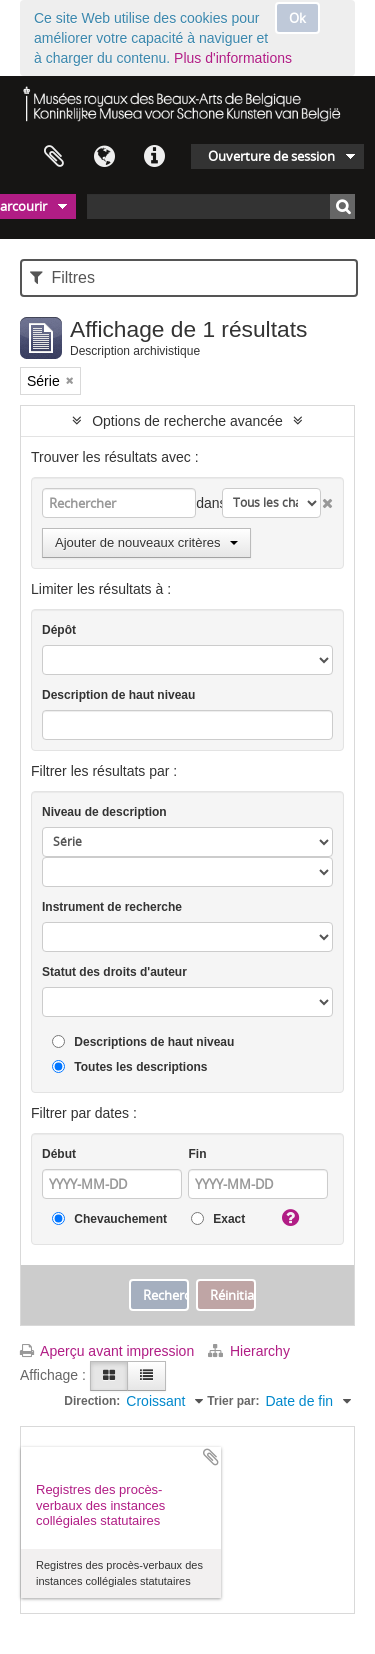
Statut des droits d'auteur (114, 972)
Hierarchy (249, 1351)
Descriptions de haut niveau (143, 1042)
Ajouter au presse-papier (211, 1457)
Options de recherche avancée (187, 421)
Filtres (62, 277)
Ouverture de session (271, 156)
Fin (197, 1154)
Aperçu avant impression (107, 1351)
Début (59, 1154)
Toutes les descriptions (129, 1067)
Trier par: (233, 1401)
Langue (104, 157)
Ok (297, 18)
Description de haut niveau (118, 695)
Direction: (92, 1401)
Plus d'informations (233, 58)
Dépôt (59, 630)
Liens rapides (154, 157)
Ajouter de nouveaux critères (146, 542)
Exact (218, 1219)
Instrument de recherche (112, 907)
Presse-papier (54, 157)
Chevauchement (109, 1219)
